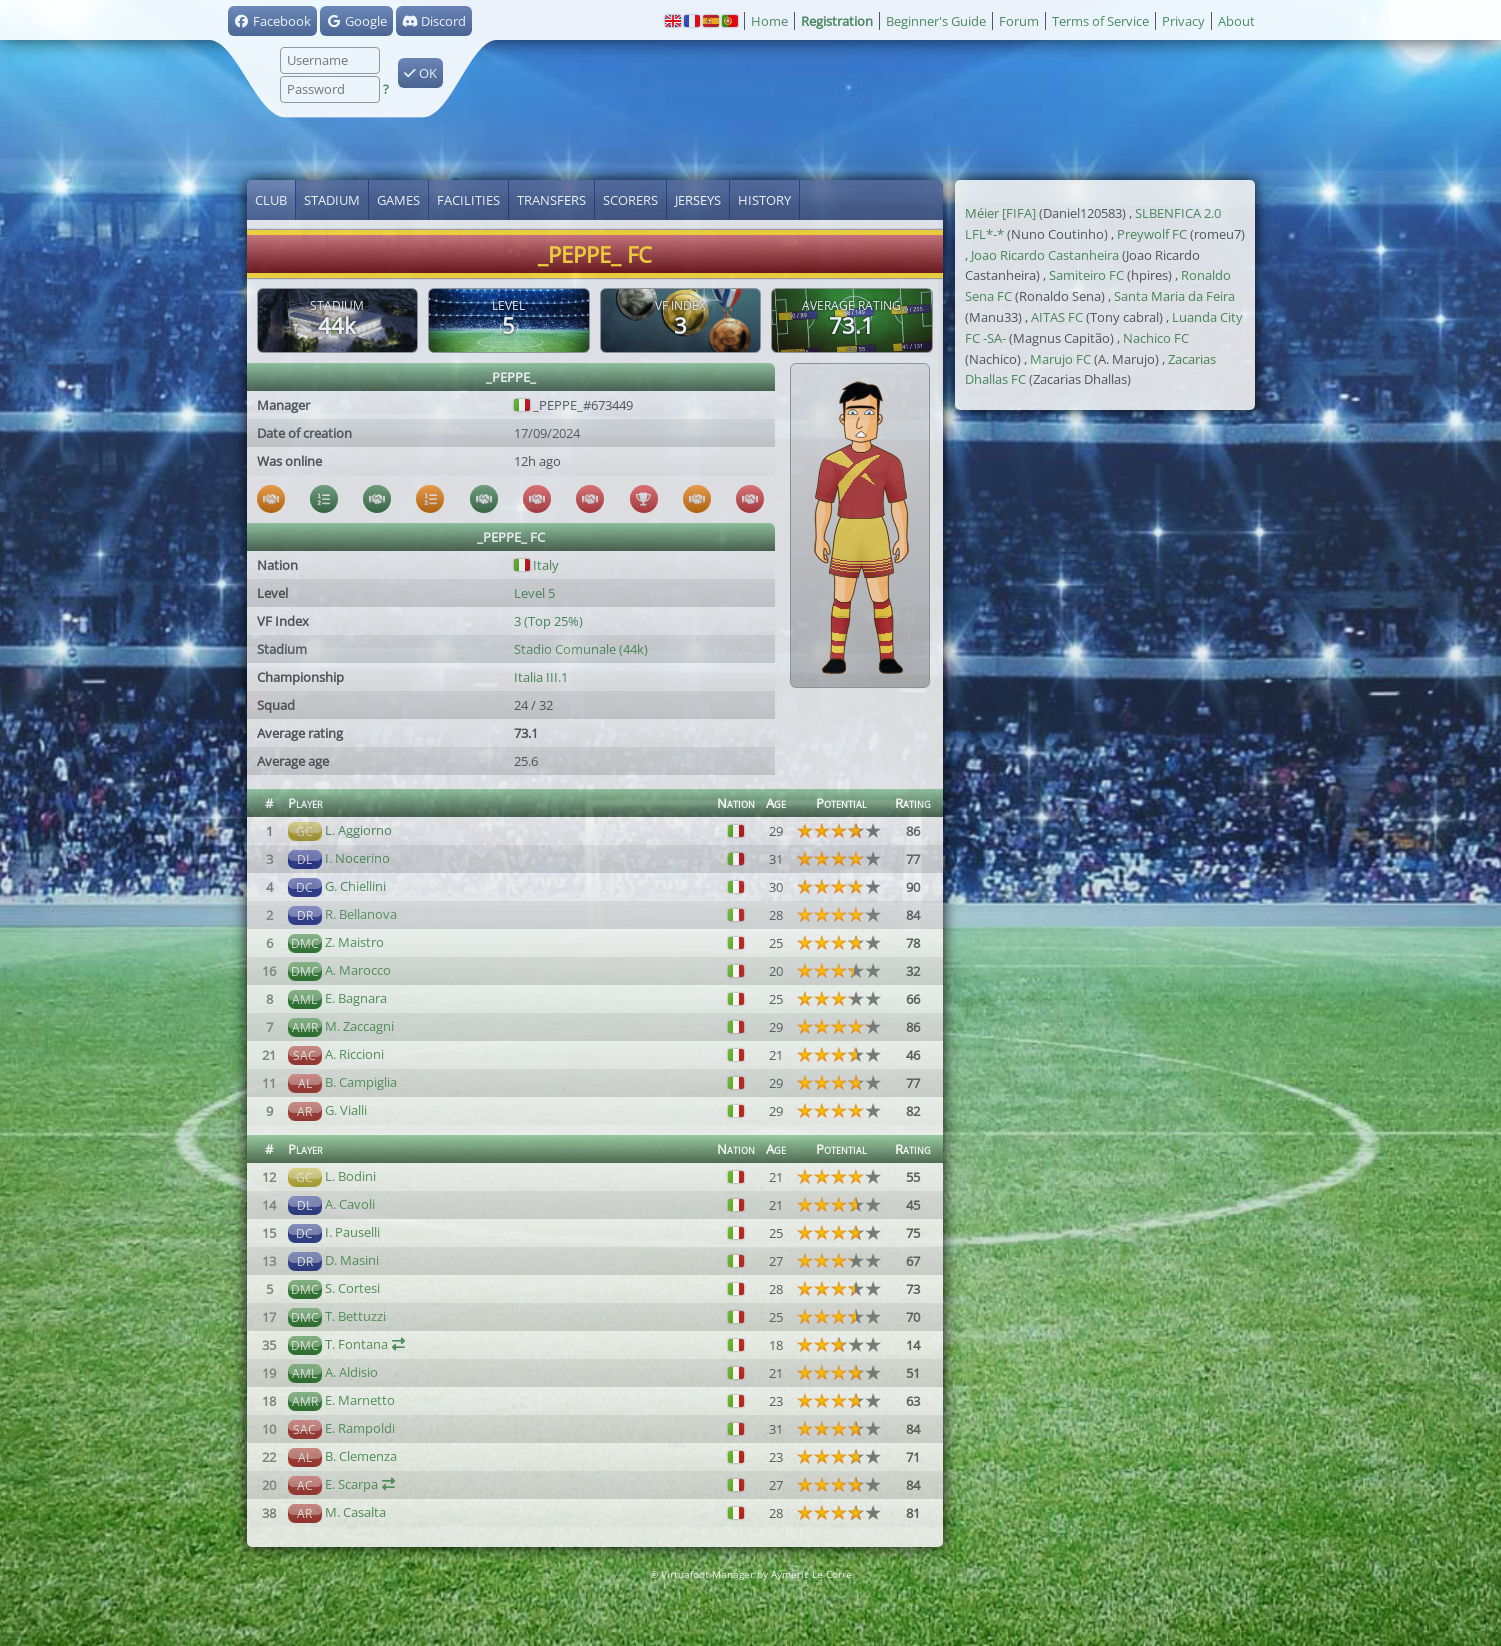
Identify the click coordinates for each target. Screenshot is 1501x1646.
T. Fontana (356, 1344)
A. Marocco (358, 970)
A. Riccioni (354, 1054)
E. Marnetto (360, 1400)
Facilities (468, 200)
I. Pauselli (352, 1232)
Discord (434, 21)
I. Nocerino (357, 858)
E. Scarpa (351, 1484)
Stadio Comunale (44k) (581, 649)
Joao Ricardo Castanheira (1045, 255)
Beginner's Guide (936, 21)
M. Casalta (355, 1512)
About (1236, 21)
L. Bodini (350, 1176)
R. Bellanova (361, 914)
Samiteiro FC (1086, 275)
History (764, 200)
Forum (1019, 21)
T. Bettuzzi (355, 1316)
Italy (536, 565)
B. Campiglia (361, 1082)
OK (420, 73)
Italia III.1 (541, 677)
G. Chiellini (355, 886)
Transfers (551, 200)
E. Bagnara (356, 998)
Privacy (1183, 21)
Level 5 (534, 593)
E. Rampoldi (360, 1428)
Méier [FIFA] (1000, 213)
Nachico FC (1156, 338)
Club (271, 200)
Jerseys (698, 200)
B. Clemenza (361, 1456)
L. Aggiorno (358, 830)
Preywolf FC (1152, 234)
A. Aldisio (351, 1372)
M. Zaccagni (359, 1026)
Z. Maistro (354, 942)
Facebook (272, 21)
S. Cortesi (352, 1288)
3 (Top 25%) (548, 621)
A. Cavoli (350, 1204)
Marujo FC (1060, 359)
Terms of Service (1100, 21)
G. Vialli (346, 1110)
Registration (837, 21)
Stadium (332, 200)
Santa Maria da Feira (1174, 296)
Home (769, 21)
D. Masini (352, 1260)
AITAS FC (1057, 317)
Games (398, 200)
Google (356, 21)
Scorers (630, 200)
